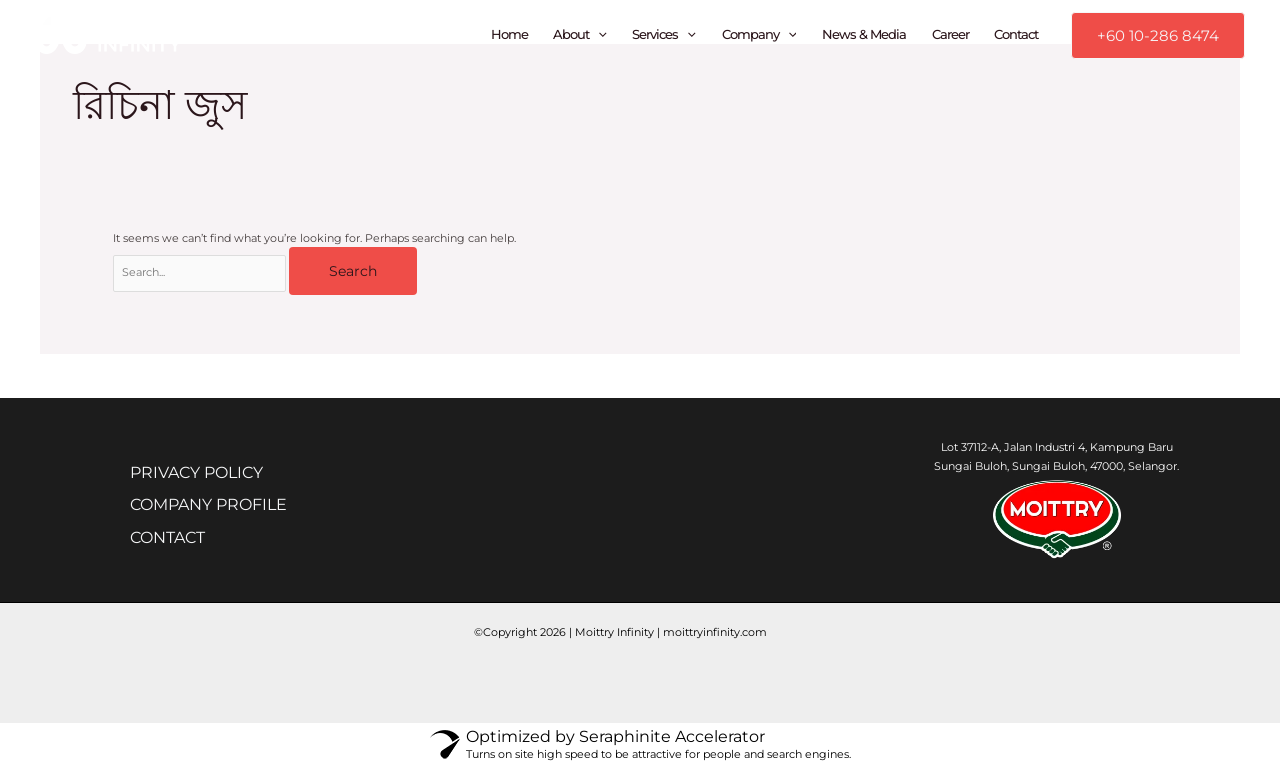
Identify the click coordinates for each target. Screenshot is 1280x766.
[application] (598, 35)
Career (950, 34)
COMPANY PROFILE (218, 506)
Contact (1016, 34)
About (580, 35)
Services (664, 35)
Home (509, 34)
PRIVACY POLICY (206, 473)
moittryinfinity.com (715, 632)
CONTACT (177, 540)
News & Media (864, 34)
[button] (1158, 35)
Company (759, 35)
